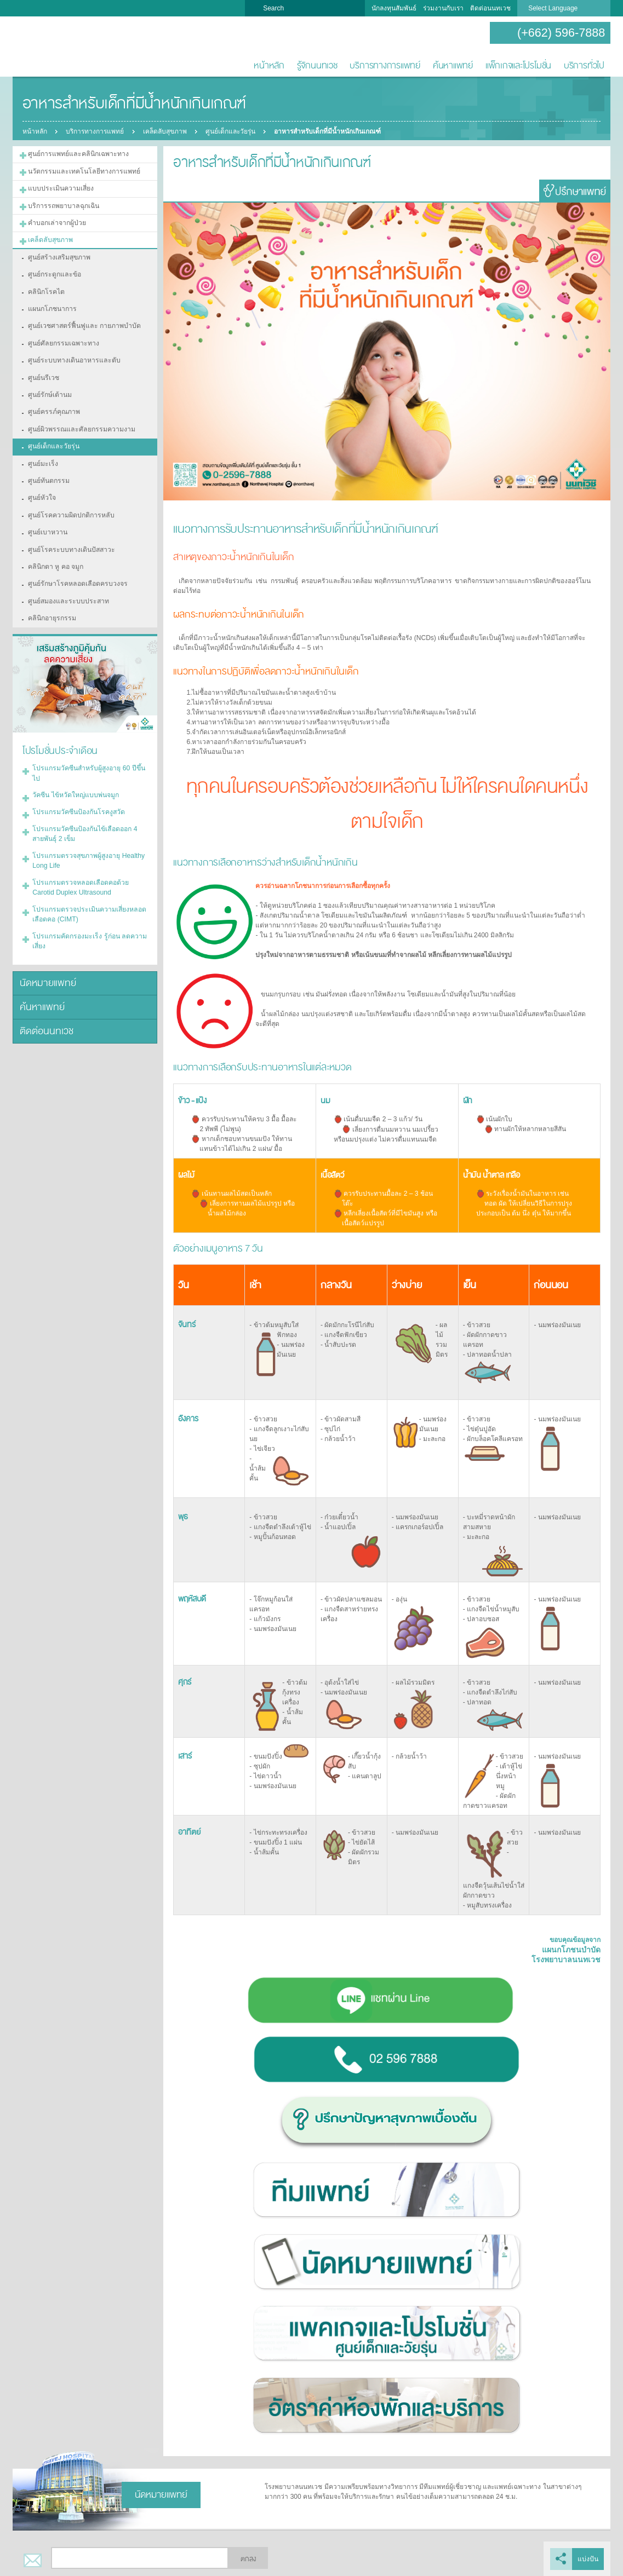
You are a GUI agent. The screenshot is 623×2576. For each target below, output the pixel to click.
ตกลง (248, 2558)
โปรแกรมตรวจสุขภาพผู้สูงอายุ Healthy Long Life (87, 848)
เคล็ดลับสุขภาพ (165, 131)
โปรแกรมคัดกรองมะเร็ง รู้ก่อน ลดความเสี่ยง (87, 927)
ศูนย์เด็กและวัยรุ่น (231, 131)
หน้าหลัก (269, 65)
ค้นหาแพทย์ (453, 65)
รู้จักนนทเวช (317, 65)
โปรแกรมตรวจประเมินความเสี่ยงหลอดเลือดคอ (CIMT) (87, 901)
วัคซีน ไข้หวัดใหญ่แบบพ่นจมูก (75, 784)
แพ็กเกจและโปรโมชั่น (518, 65)
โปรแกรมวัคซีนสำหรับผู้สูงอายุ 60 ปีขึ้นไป (87, 763)
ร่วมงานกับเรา (443, 8)
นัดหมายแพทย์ (46, 968)
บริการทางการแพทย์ (385, 65)
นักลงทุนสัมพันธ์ (393, 8)
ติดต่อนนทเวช (490, 8)
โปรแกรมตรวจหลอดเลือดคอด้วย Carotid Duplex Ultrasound (78, 875)
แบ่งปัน (588, 2558)
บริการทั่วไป (584, 65)
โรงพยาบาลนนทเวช (48, 47)
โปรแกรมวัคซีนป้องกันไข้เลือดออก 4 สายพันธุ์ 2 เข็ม (83, 822)
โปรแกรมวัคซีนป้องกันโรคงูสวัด (77, 801)
